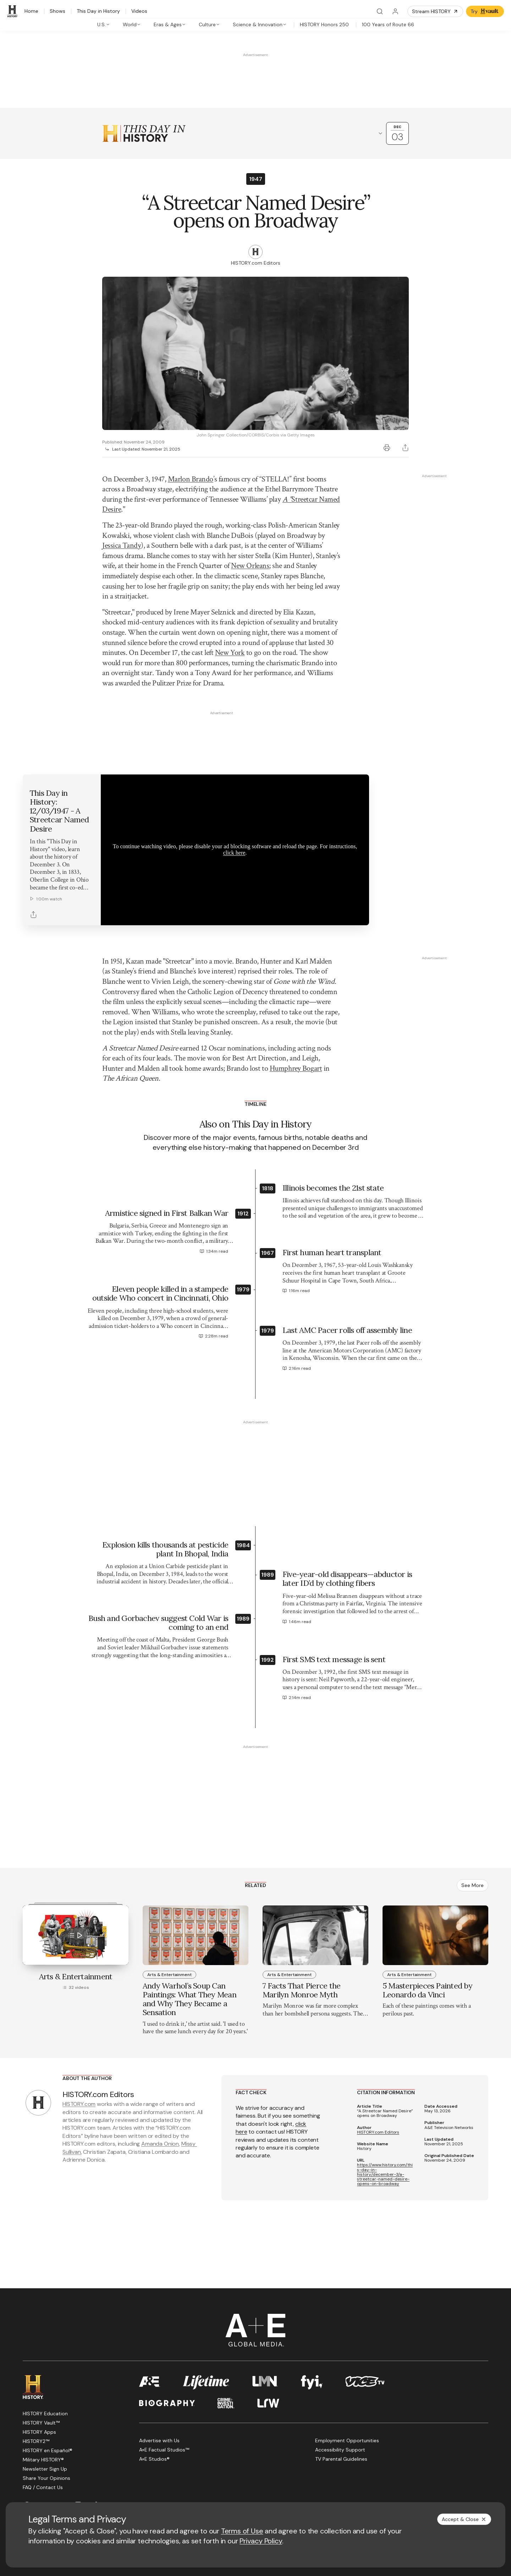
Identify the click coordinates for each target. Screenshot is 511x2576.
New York (229, 652)
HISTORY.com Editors (378, 2077)
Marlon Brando (190, 479)
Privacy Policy (261, 2540)
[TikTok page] (95, 2451)
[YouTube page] (61, 2451)
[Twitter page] (44, 2451)
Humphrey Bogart (296, 1014)
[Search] (379, 11)
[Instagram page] (78, 2451)
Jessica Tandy (121, 545)
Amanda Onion (160, 2089)
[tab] (103, 24)
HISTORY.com (78, 2049)
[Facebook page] (27, 2451)
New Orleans (250, 566)
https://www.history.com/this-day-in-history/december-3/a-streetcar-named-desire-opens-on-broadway (385, 2119)
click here (234, 798)
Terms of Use (242, 2531)
